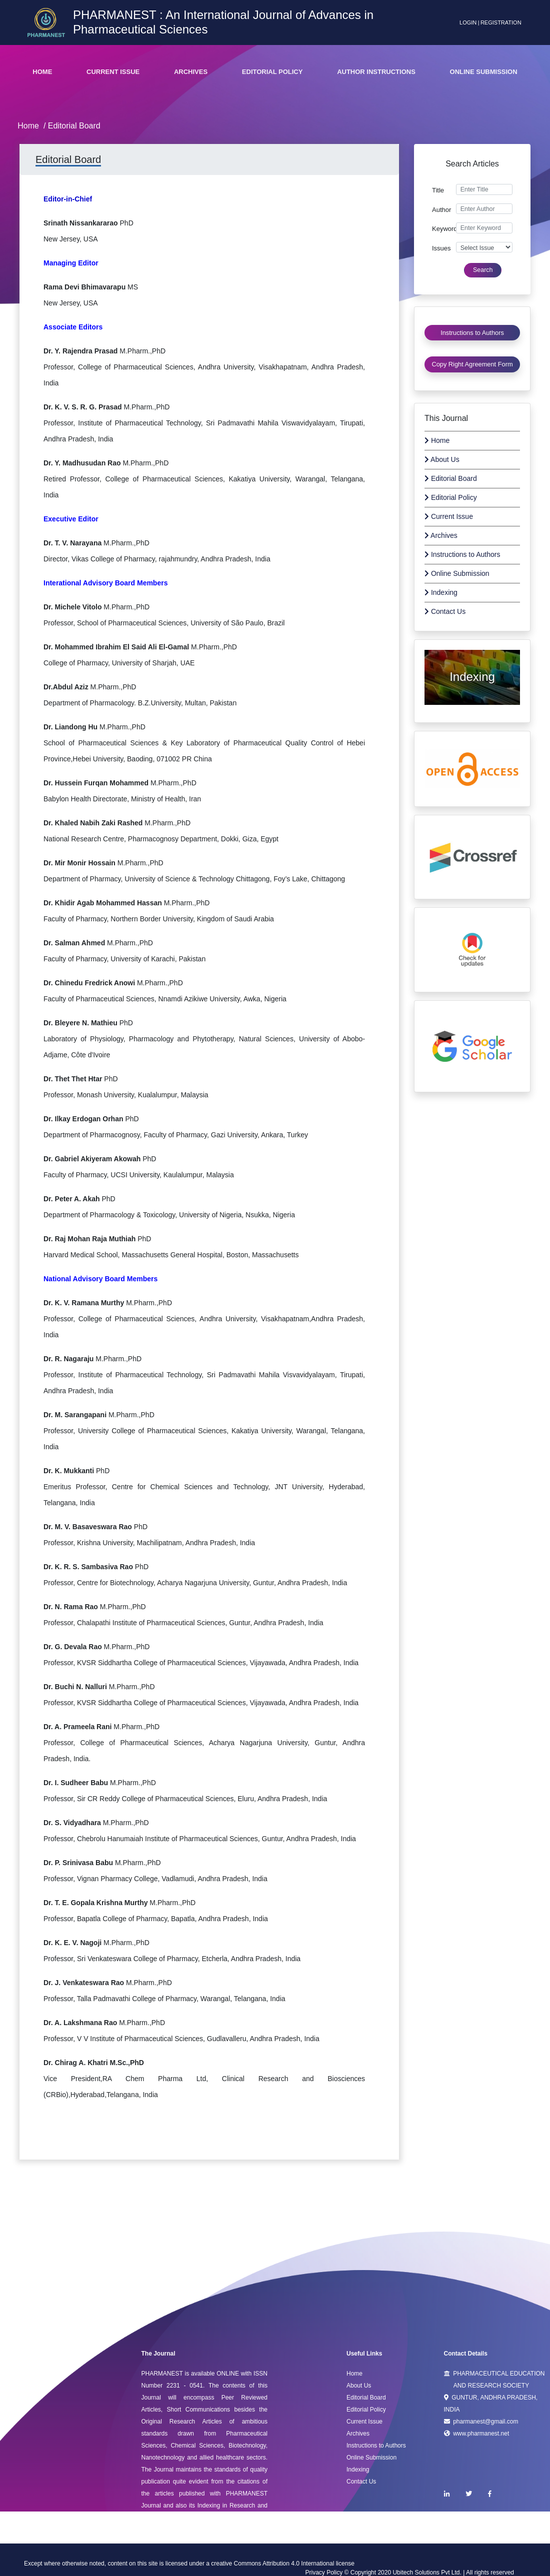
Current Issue (113, 71)
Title (438, 190)
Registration (501, 22)
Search (482, 269)
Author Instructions (376, 71)
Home (42, 71)
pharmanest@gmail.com (481, 2421)
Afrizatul (472, 708)
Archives (191, 71)
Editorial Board (450, 478)
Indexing (441, 592)
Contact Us (445, 611)
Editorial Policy (272, 71)
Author (441, 209)
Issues (441, 248)
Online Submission (484, 71)
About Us (442, 459)
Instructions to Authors (462, 554)
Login (468, 22)
